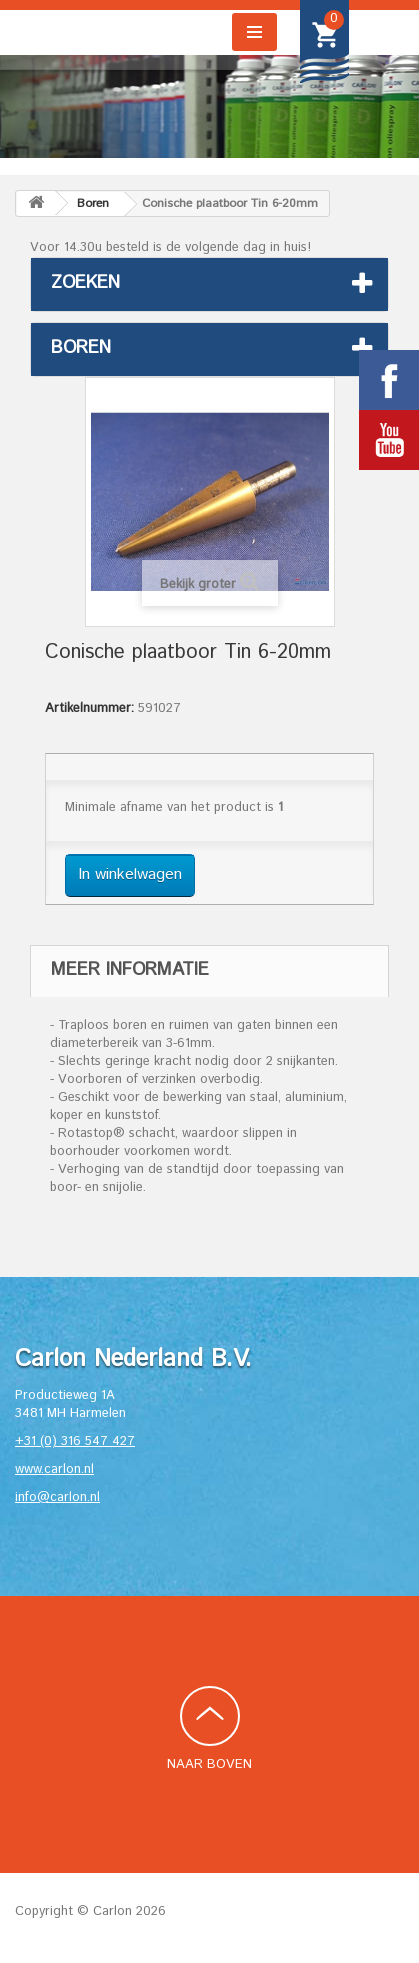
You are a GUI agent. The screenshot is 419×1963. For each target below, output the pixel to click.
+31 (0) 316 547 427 (75, 1441)
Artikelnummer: (89, 709)
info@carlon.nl (57, 1497)
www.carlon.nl (54, 1469)
